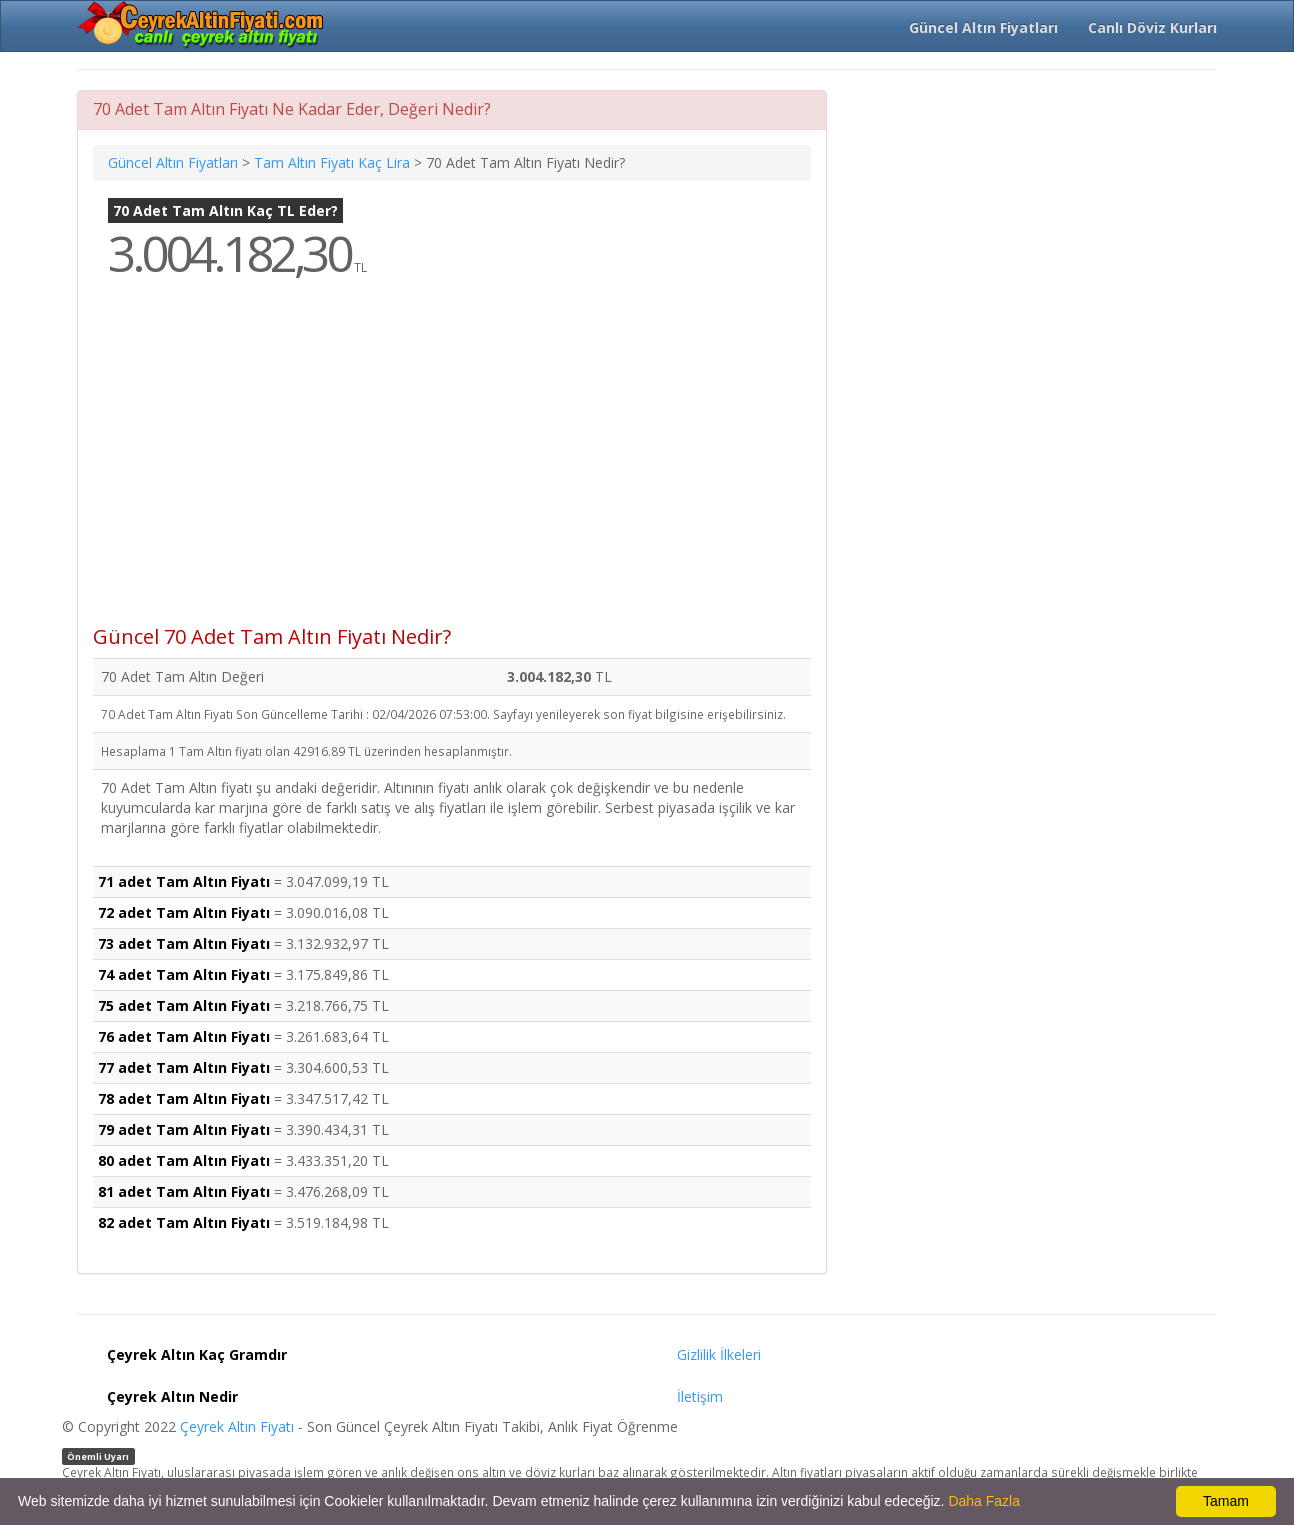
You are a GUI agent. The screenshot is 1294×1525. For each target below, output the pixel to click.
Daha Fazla (984, 1501)
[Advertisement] (452, 466)
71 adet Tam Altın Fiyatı (184, 881)
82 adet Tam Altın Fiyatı (184, 1222)
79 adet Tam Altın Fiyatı (184, 1129)
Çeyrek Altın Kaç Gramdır (197, 1354)
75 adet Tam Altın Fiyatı (184, 1005)
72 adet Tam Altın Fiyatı (184, 912)
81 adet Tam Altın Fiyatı (184, 1191)
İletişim (700, 1396)
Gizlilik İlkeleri (719, 1354)
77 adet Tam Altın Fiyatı (184, 1067)
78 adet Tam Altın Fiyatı (184, 1098)
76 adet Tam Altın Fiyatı (184, 1036)
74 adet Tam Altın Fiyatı (184, 974)
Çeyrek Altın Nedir (172, 1396)
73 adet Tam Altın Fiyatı (184, 943)
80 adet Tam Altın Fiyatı (184, 1160)
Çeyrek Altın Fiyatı (237, 1426)
